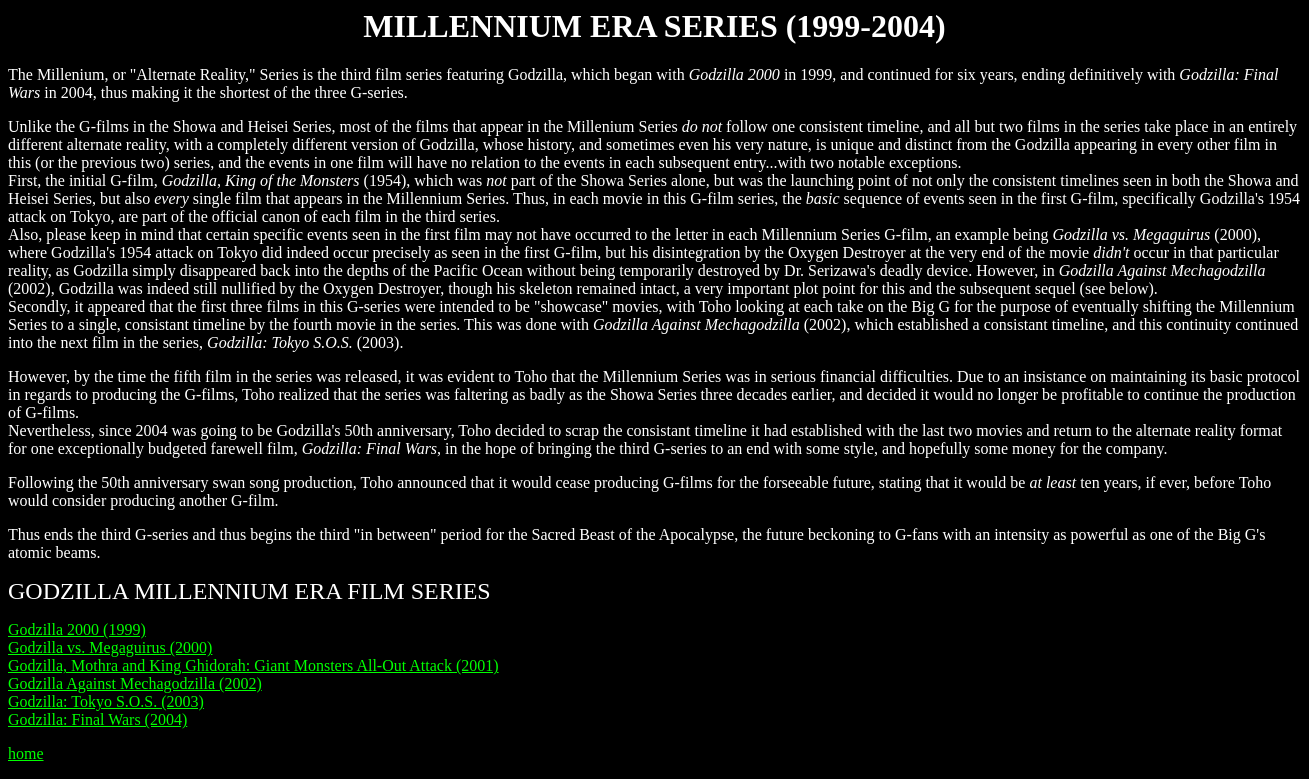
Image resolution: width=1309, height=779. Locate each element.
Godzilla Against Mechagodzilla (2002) (135, 683)
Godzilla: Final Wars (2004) (97, 719)
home (26, 753)
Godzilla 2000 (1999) (77, 629)
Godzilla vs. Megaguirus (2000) (110, 647)
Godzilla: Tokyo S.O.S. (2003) (106, 701)
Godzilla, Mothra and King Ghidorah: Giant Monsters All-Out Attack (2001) (253, 665)
